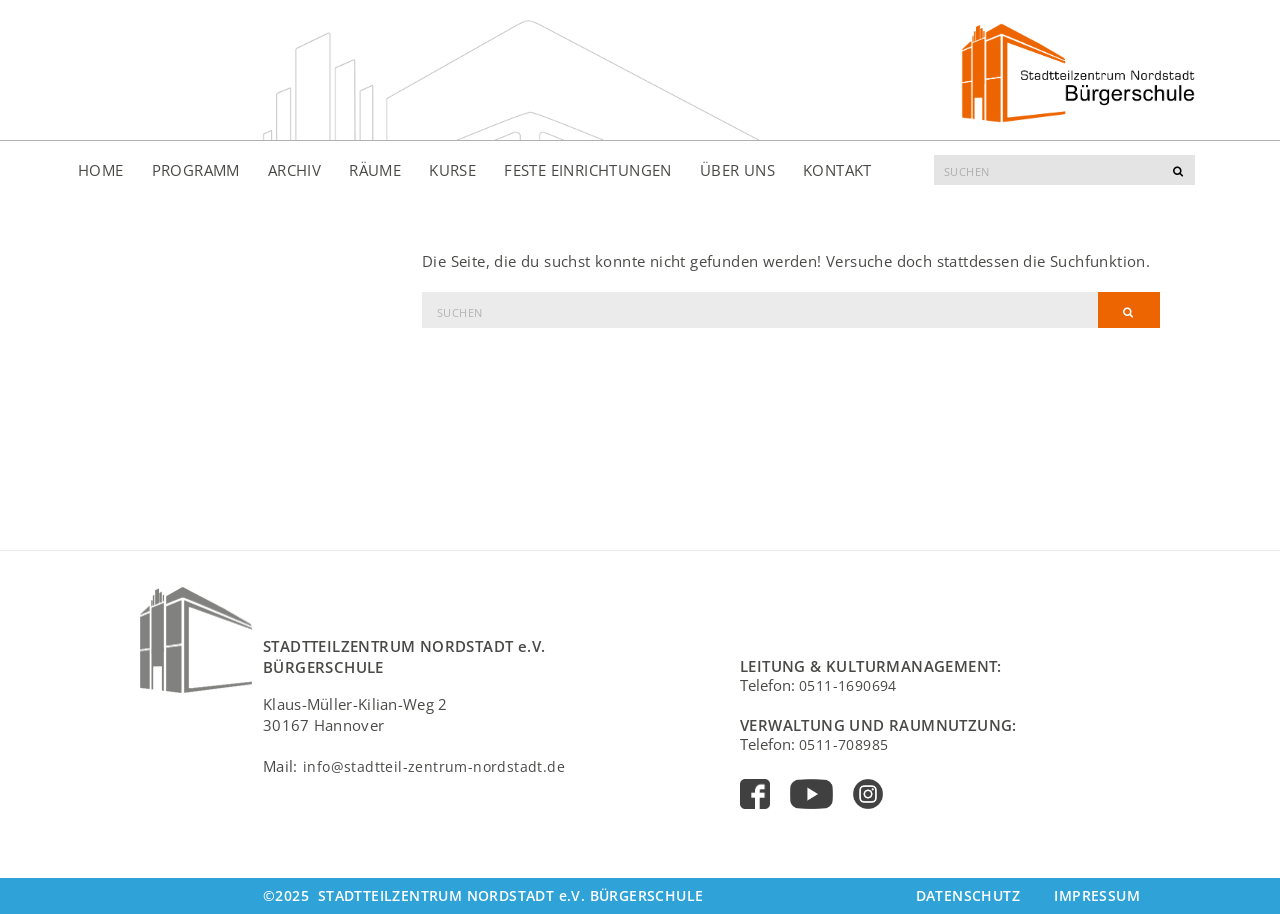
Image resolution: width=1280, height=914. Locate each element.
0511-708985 (843, 744)
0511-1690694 (848, 685)
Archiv (294, 170)
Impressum (1097, 895)
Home (101, 170)
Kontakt (837, 170)
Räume (375, 170)
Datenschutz (968, 895)
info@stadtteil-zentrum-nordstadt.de (434, 766)
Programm (196, 170)
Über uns (737, 170)
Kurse (452, 170)
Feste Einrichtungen (588, 170)
